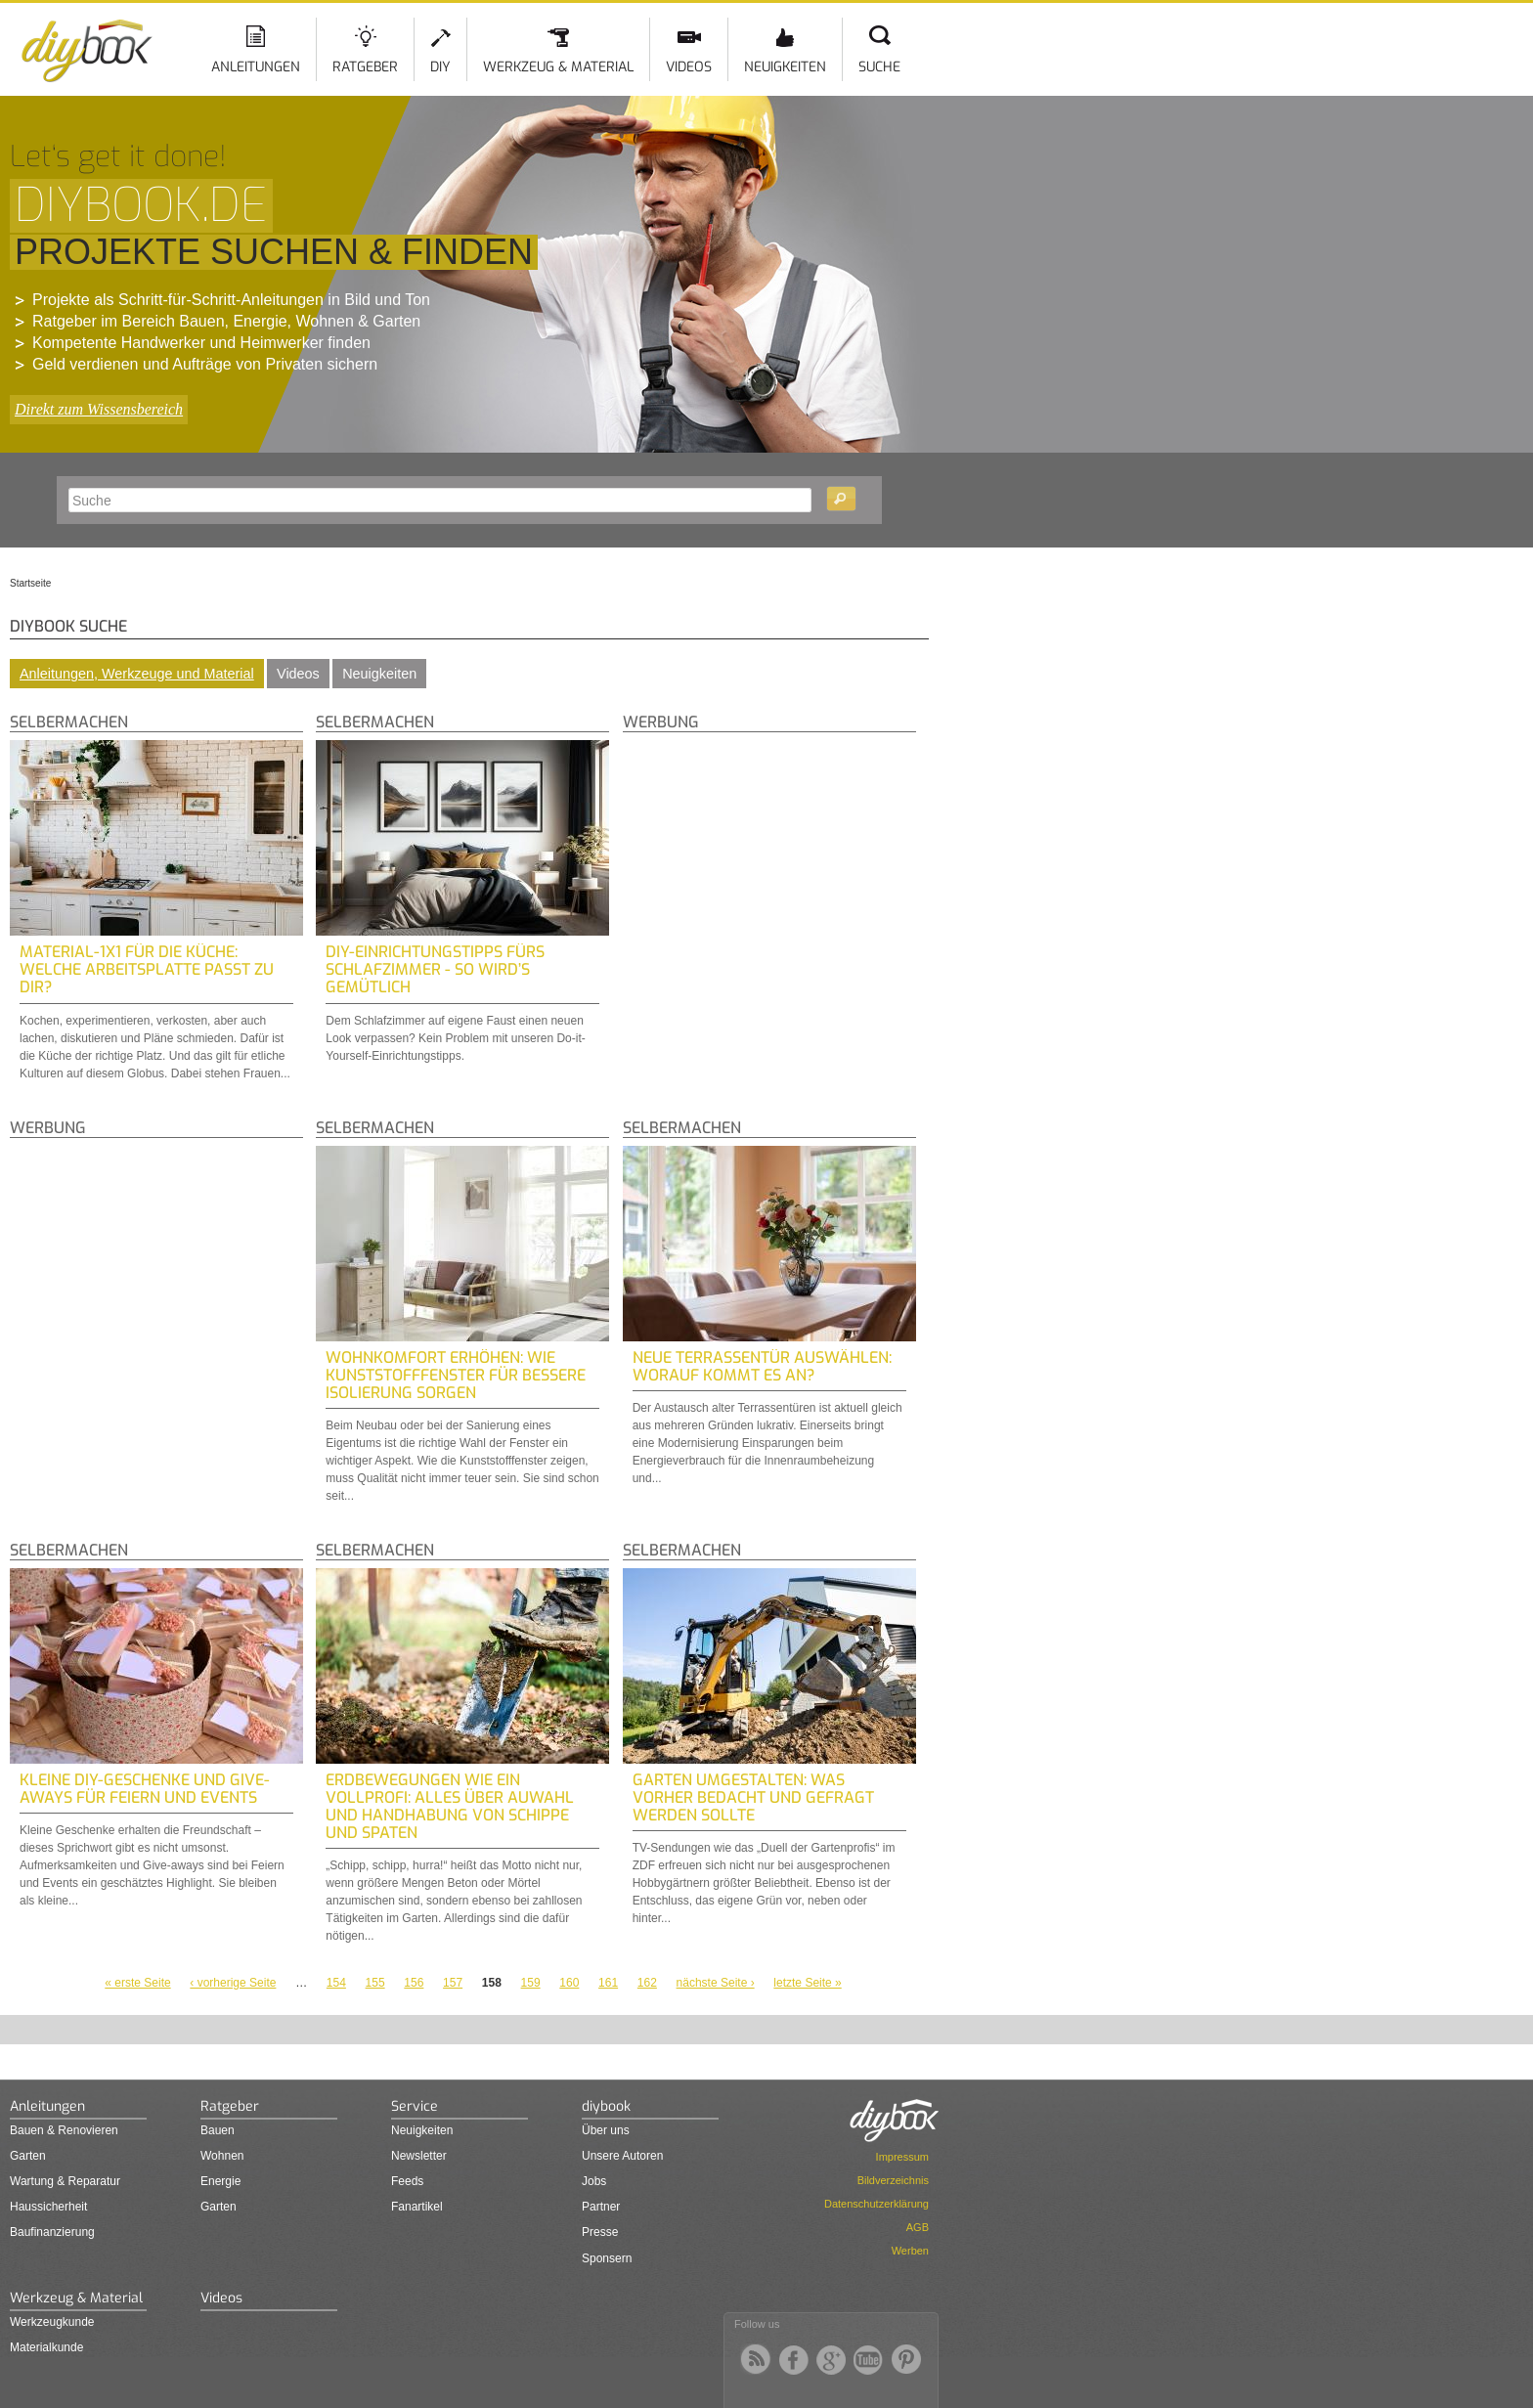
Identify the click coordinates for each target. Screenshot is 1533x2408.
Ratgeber (365, 67)
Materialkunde (46, 2347)
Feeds (407, 2181)
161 (608, 1983)
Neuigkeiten (785, 67)
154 (336, 1983)
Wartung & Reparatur (65, 2181)
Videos (689, 67)
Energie (220, 2181)
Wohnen (221, 2156)
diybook (606, 2106)
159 (531, 1983)
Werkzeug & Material (558, 67)
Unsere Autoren (622, 2156)
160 (569, 1983)
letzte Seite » (807, 1983)
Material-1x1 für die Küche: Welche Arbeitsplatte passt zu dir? (147, 969)
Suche (879, 67)
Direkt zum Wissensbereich (99, 409)
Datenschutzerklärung (876, 2204)
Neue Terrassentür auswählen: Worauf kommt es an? (762, 1366)
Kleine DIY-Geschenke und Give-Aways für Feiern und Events (145, 1789)
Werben (910, 2250)
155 (375, 1983)
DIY (440, 67)
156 (413, 1983)
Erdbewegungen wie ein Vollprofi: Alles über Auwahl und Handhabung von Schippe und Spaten (450, 1806)
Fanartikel (417, 2206)
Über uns (606, 2130)
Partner (601, 2206)
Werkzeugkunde (52, 2322)
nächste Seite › (716, 1983)
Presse (600, 2232)
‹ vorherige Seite (233, 1983)
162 (647, 1983)
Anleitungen (255, 67)
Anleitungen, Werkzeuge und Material (137, 673)
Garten (28, 2156)
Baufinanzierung (52, 2232)
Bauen (217, 2130)
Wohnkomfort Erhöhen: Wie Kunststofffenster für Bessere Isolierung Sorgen (456, 1375)
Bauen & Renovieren (64, 2130)
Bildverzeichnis (893, 2180)
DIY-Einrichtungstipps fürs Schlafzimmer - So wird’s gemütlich (435, 969)
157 (452, 1983)
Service (414, 2106)
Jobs (594, 2181)
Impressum (902, 2157)
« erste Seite (137, 1983)
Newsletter (419, 2156)
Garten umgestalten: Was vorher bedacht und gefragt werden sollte (753, 1797)
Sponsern (607, 2258)
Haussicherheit (48, 2206)
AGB (917, 2227)
